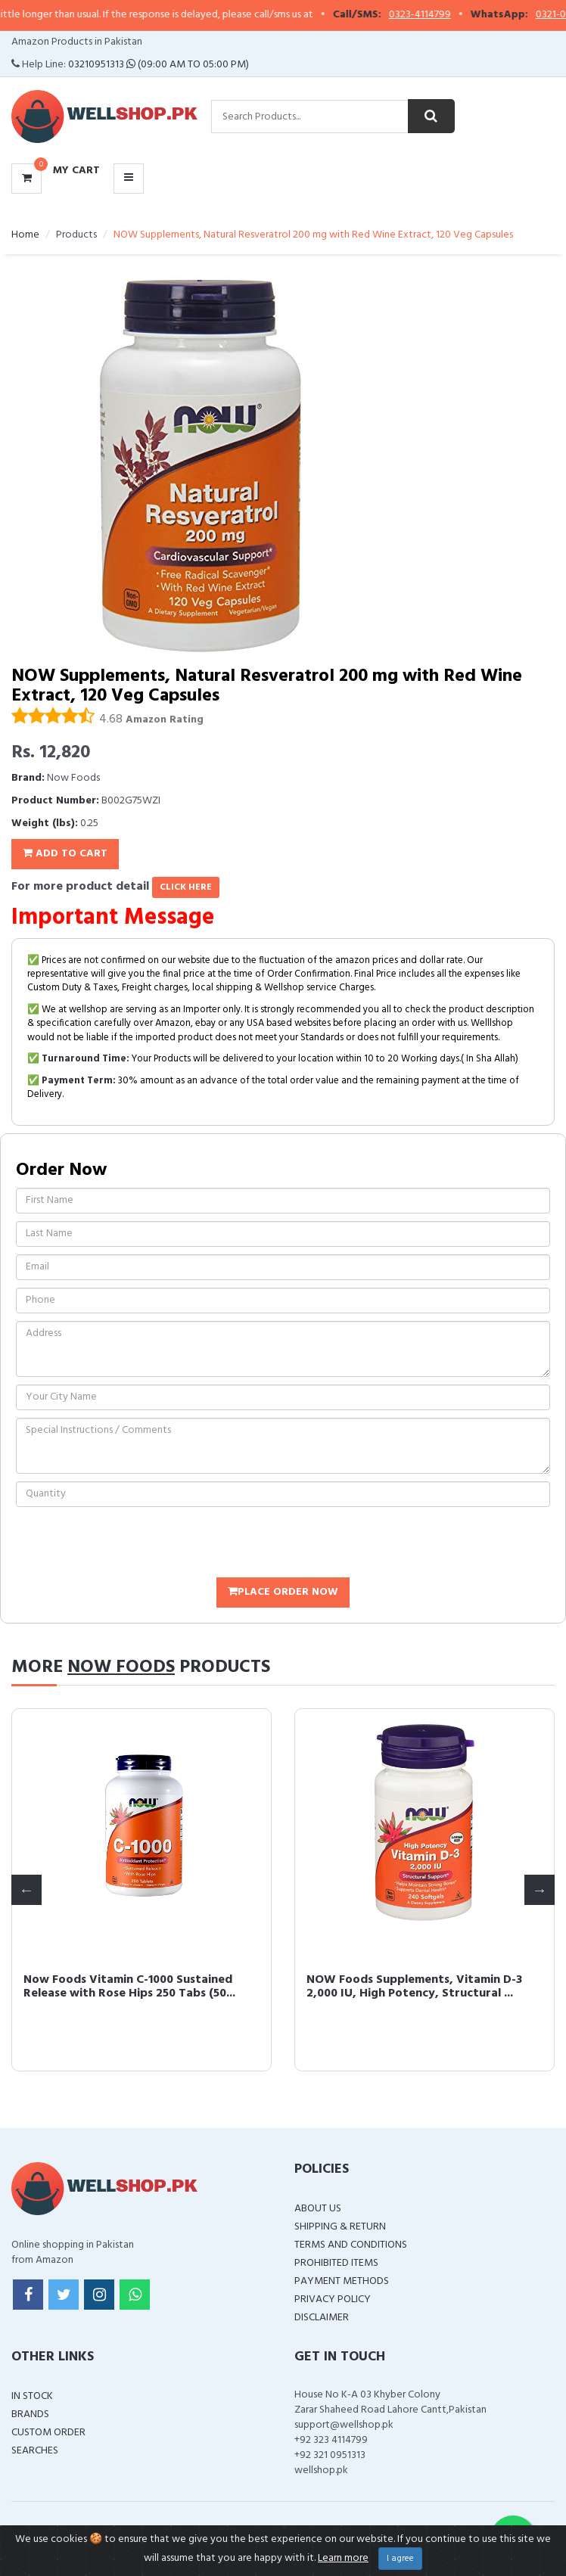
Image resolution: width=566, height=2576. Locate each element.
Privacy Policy (332, 2299)
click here (186, 887)
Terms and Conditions (350, 2245)
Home (25, 235)
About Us (317, 2208)
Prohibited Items (336, 2263)
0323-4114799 (439, 15)
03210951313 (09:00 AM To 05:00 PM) (158, 64)
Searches (34, 2450)
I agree (400, 2558)
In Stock (32, 2396)
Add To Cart (65, 853)
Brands (30, 2414)
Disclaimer (321, 2317)
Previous (26, 1890)
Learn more (343, 2558)
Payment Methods (341, 2281)
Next (539, 1890)
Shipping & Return (340, 2227)
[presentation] (131, 1544)
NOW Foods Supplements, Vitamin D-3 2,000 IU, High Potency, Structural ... (413, 1986)
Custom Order (48, 2432)
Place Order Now (283, 1592)
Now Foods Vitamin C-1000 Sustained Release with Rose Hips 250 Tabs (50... (129, 1986)
